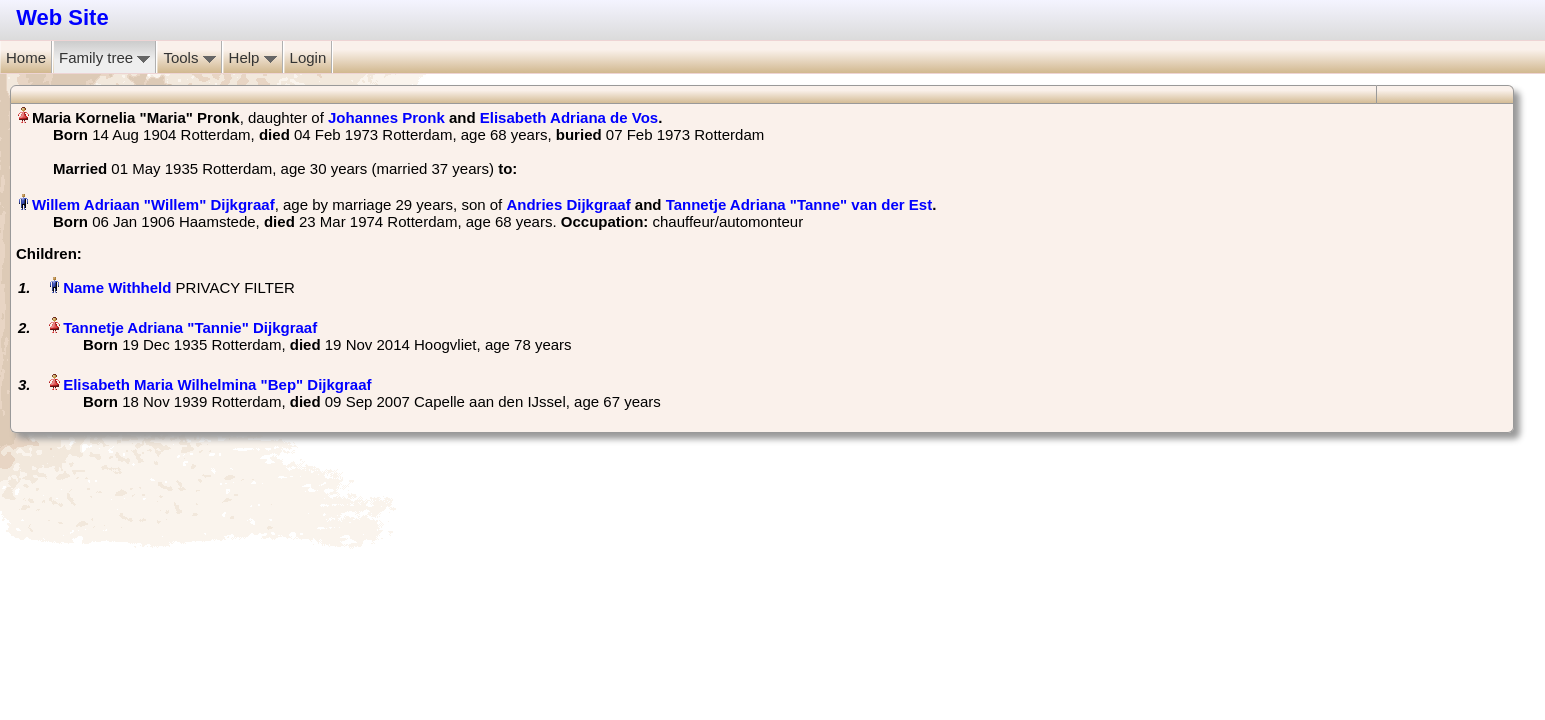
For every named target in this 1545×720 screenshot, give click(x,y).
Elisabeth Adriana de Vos (569, 117)
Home (26, 57)
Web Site (62, 17)
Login (308, 57)
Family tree (104, 57)
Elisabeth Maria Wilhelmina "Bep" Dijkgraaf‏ (217, 384)
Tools (189, 57)
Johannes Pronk (386, 117)
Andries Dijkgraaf (568, 204)
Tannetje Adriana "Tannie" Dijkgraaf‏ (190, 327)
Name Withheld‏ (117, 287)
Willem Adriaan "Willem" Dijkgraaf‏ (153, 204)
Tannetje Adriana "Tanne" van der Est (799, 204)
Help (253, 57)
